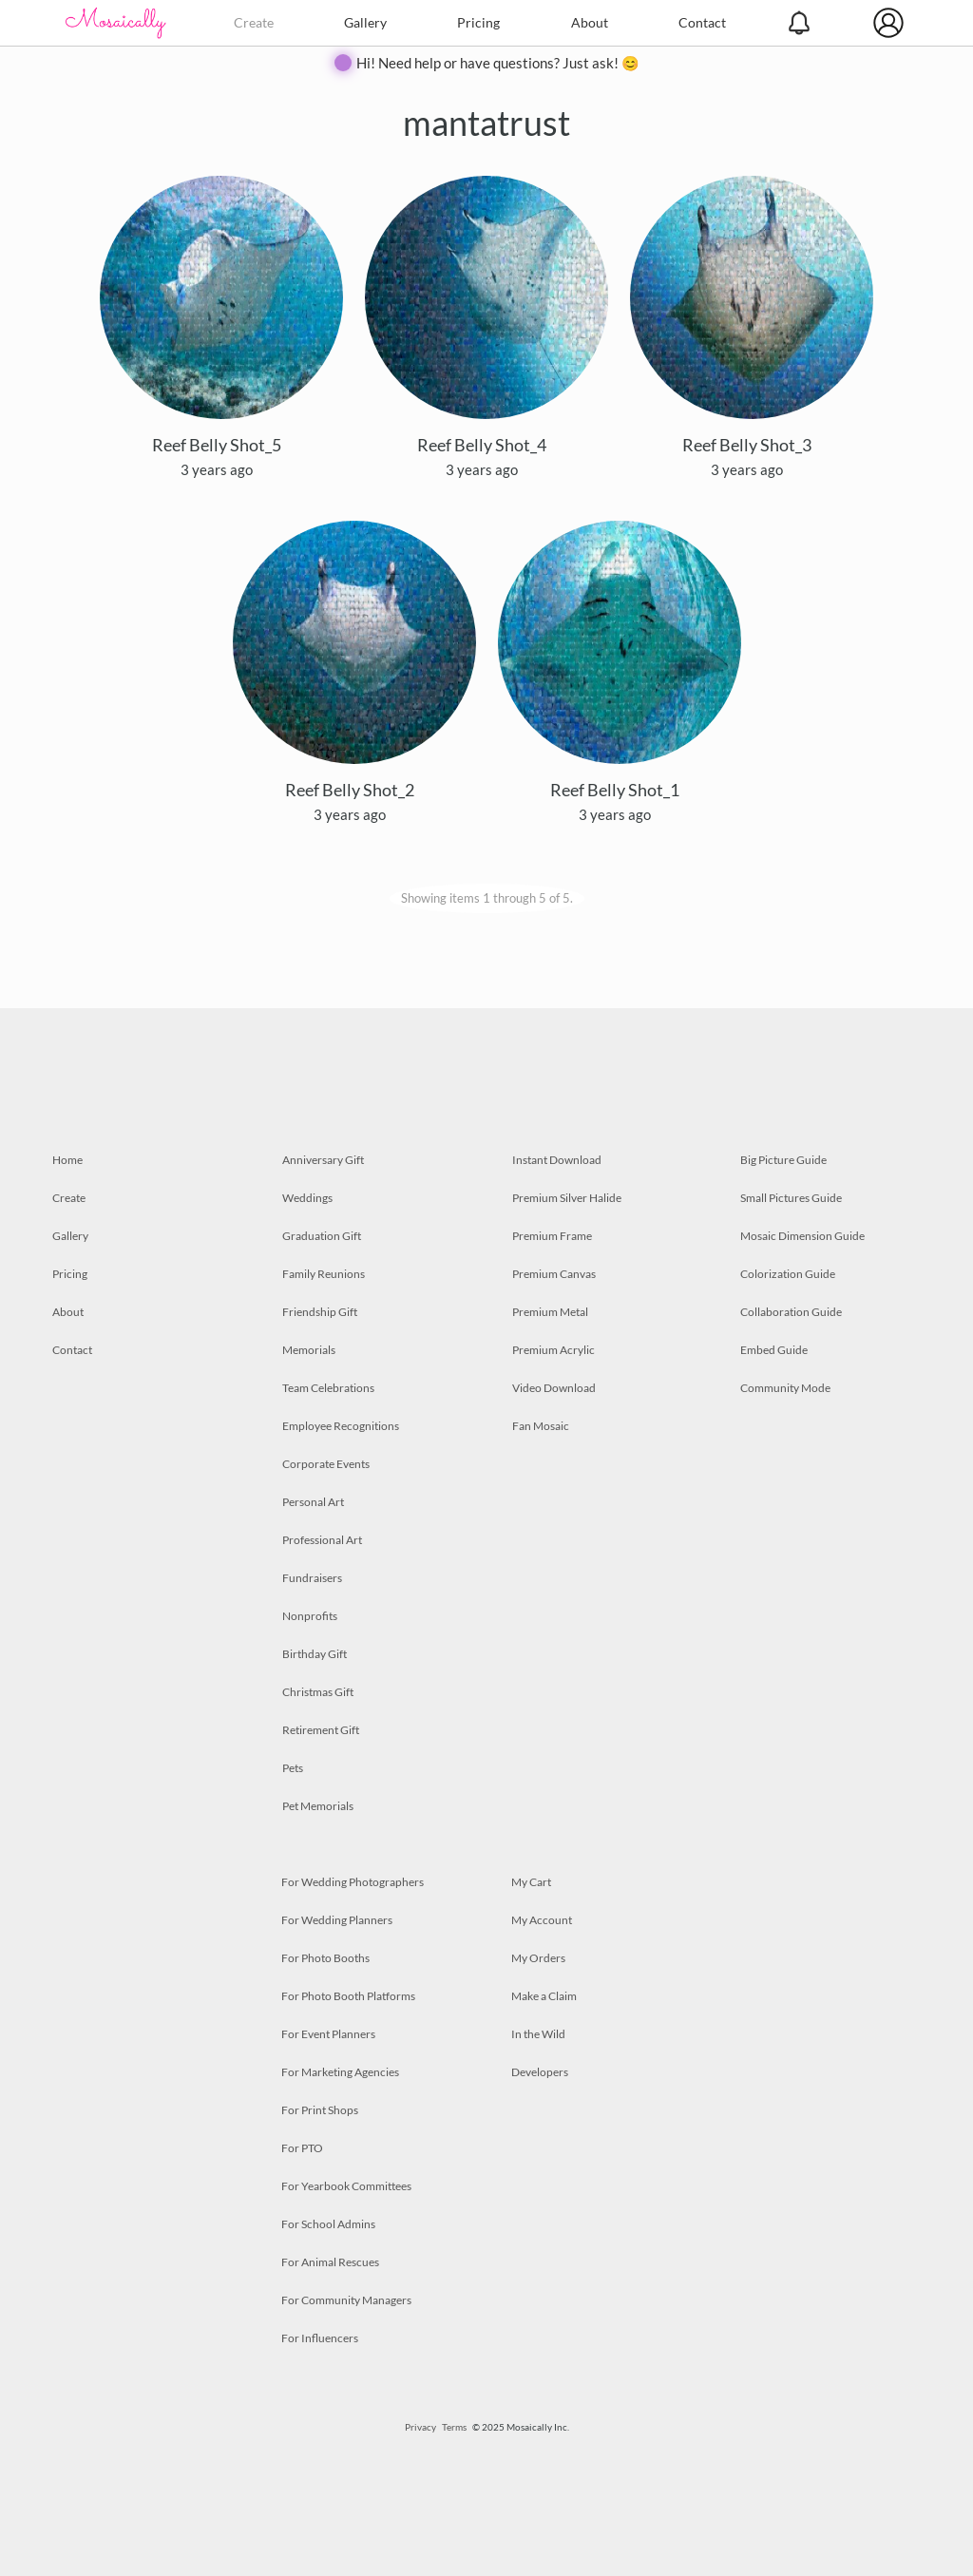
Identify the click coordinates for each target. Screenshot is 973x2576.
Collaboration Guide (791, 1312)
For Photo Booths (325, 1958)
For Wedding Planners (336, 1920)
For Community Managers (346, 2300)
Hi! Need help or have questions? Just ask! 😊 (497, 62)
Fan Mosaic (540, 1426)
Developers (539, 2072)
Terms (454, 2427)
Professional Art (322, 1540)
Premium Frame (552, 1236)
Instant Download (556, 1160)
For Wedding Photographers (352, 1882)
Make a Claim (544, 1996)
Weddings (307, 1198)
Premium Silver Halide (566, 1198)
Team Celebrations (328, 1388)
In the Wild (538, 2034)
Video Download (554, 1388)
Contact (702, 22)
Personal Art (313, 1502)
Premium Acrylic (553, 1350)
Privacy (420, 2427)
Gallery (365, 22)
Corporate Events (326, 1464)
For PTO (302, 2148)
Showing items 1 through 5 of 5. (487, 898)
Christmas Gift (317, 1692)
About (589, 22)
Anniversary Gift (323, 1160)
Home (67, 1160)
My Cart (531, 1882)
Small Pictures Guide (791, 1198)
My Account (541, 1920)
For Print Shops (319, 2110)
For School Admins (328, 2224)
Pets (292, 1768)
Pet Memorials (317, 1806)
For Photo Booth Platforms (348, 1996)
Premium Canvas (554, 1274)
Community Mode (785, 1388)
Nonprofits (309, 1616)
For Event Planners (328, 2034)
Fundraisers (312, 1578)
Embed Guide (774, 1350)
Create (254, 22)
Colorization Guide (787, 1274)
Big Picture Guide (783, 1160)
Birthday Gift (314, 1654)
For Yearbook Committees (346, 2186)
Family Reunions (323, 1274)
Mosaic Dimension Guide (802, 1236)
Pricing (478, 22)
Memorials (308, 1350)
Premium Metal (550, 1312)
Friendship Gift (319, 1312)
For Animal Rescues (330, 2262)
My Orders (538, 1958)
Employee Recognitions (340, 1426)
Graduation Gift (321, 1236)
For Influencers (319, 2338)
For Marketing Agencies (340, 2072)
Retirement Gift (320, 1730)
